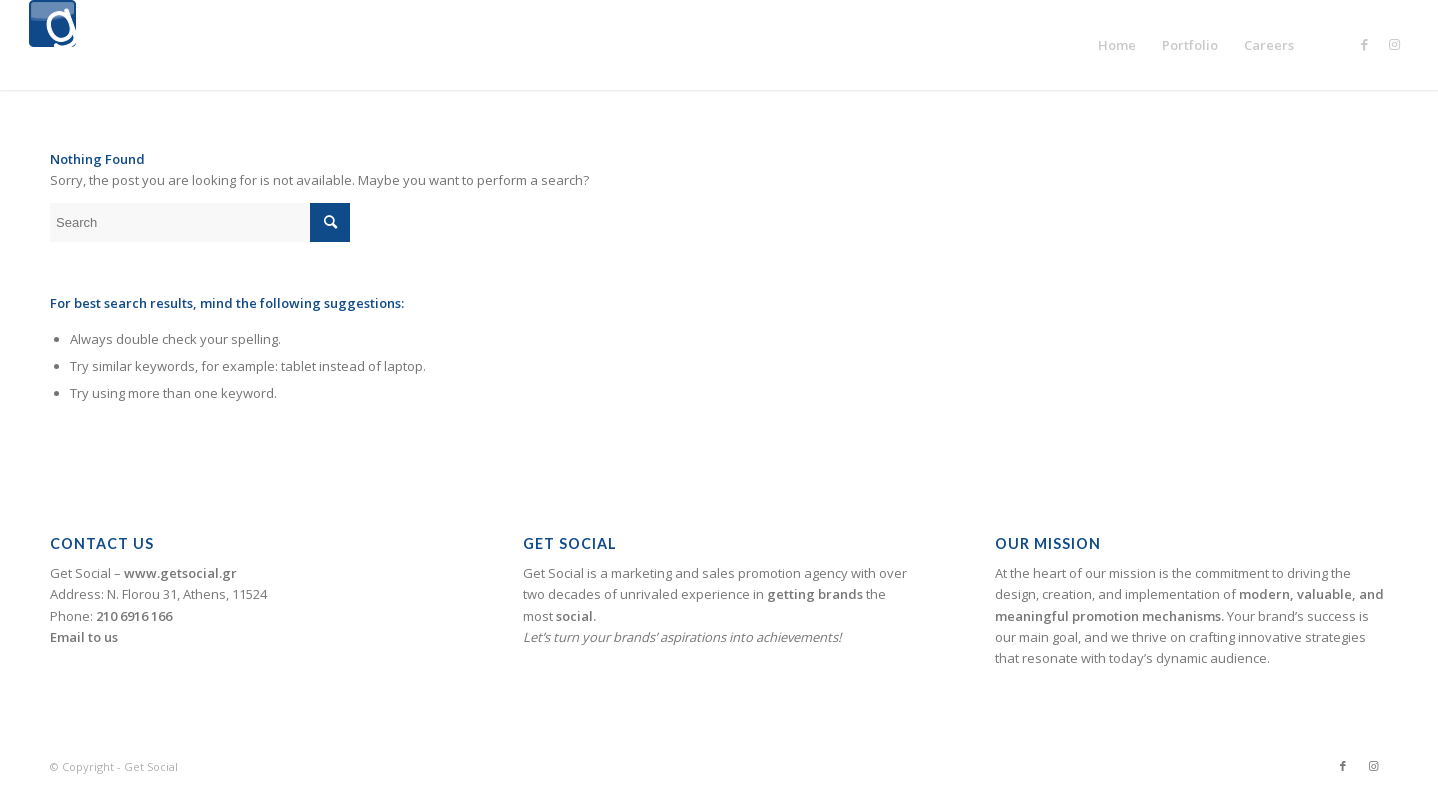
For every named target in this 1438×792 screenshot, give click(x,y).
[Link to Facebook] (1364, 44)
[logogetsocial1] (52, 45)
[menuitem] (1117, 45)
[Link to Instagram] (1394, 44)
